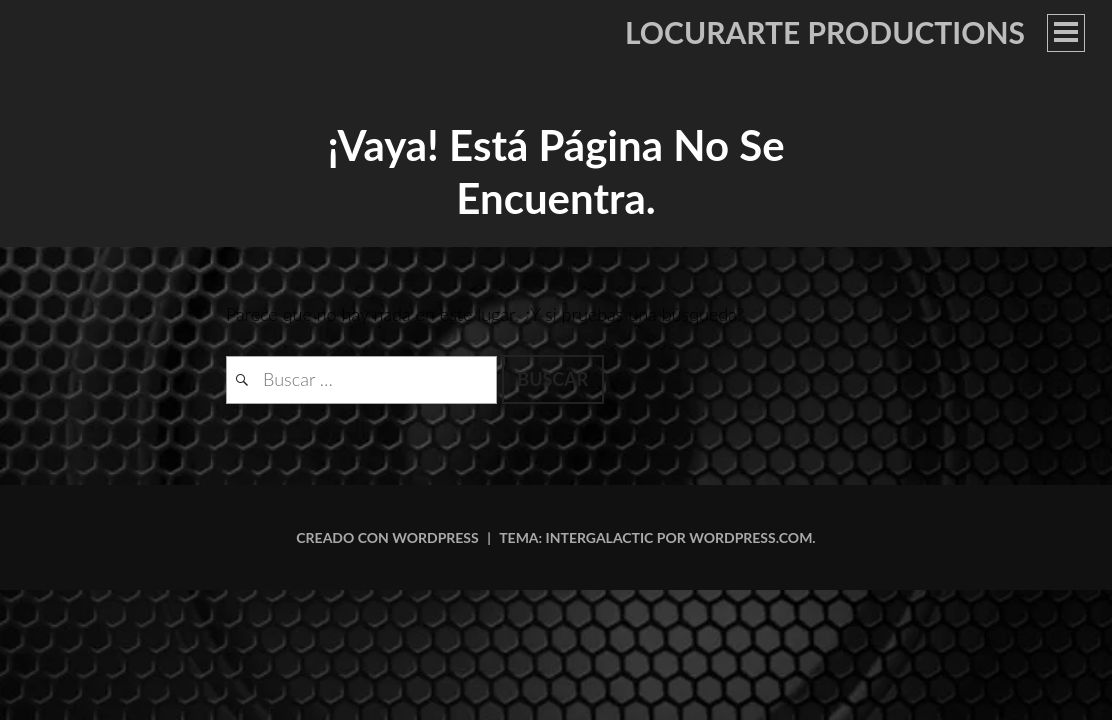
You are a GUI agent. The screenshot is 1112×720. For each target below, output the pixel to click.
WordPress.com (750, 537)
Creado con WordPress (387, 537)
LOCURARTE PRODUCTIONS (825, 32)
